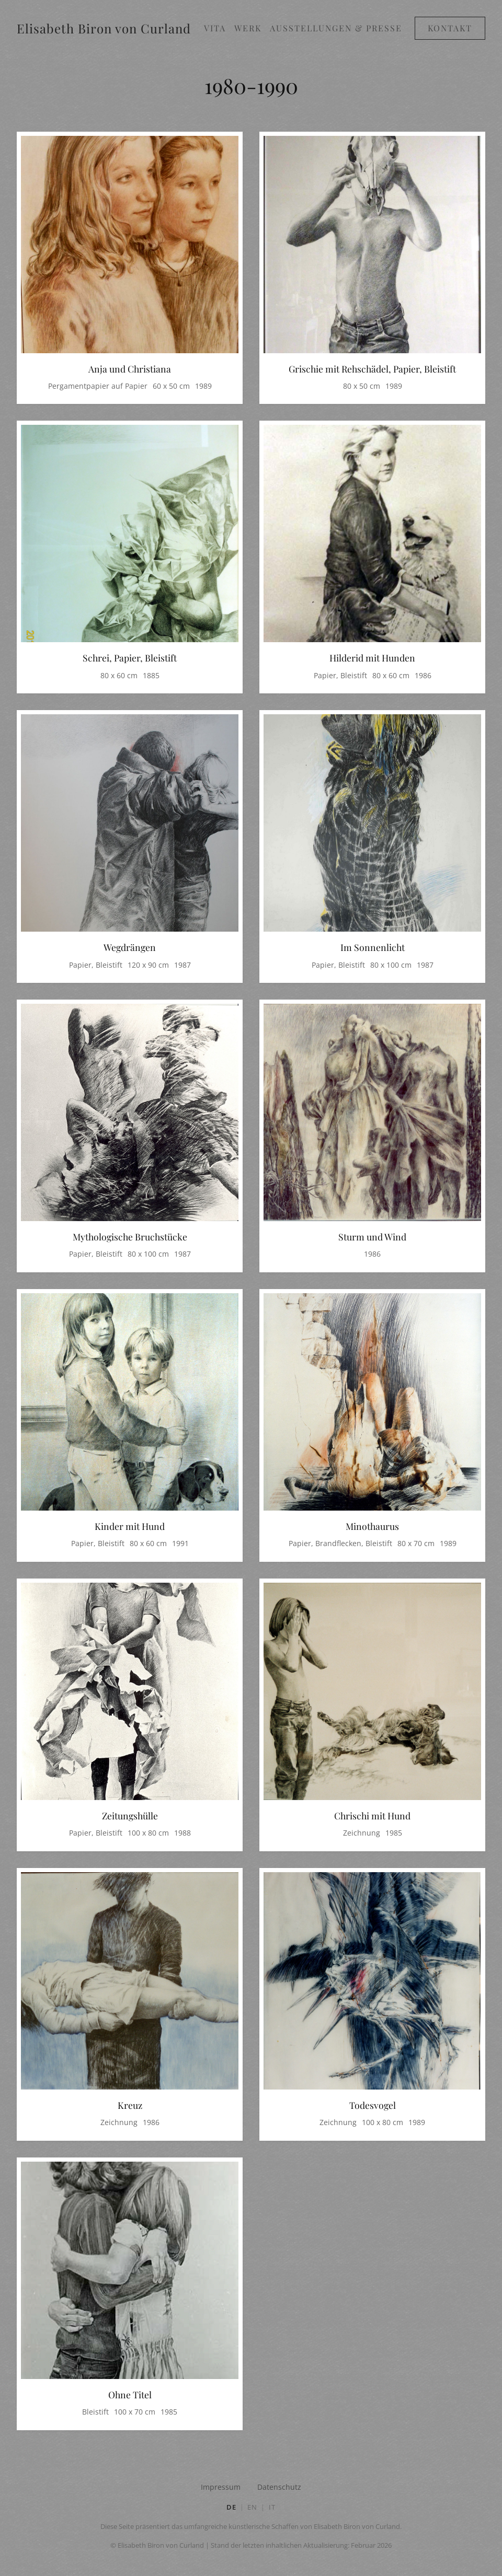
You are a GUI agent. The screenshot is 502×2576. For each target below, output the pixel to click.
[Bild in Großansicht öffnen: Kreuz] (129, 1983)
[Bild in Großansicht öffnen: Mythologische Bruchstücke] (129, 1114)
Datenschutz (279, 2487)
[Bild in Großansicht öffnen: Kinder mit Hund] (129, 1404)
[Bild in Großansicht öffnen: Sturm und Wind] (372, 1114)
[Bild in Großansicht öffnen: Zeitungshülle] (129, 1693)
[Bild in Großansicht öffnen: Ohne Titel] (129, 2272)
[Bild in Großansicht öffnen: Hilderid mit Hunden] (372, 535)
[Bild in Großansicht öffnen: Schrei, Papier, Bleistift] (129, 535)
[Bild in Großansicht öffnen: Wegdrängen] (129, 825)
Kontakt (450, 27)
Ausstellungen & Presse (336, 27)
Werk (247, 27)
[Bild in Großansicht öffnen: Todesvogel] (372, 1983)
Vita (215, 27)
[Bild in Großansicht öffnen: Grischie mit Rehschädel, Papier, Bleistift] (372, 246)
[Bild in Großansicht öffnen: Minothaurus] (372, 1404)
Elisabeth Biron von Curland (104, 28)
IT (272, 2507)
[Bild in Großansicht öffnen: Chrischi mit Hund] (372, 1693)
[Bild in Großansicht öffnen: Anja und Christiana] (129, 246)
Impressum (221, 2487)
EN (252, 2507)
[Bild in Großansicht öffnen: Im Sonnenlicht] (372, 825)
